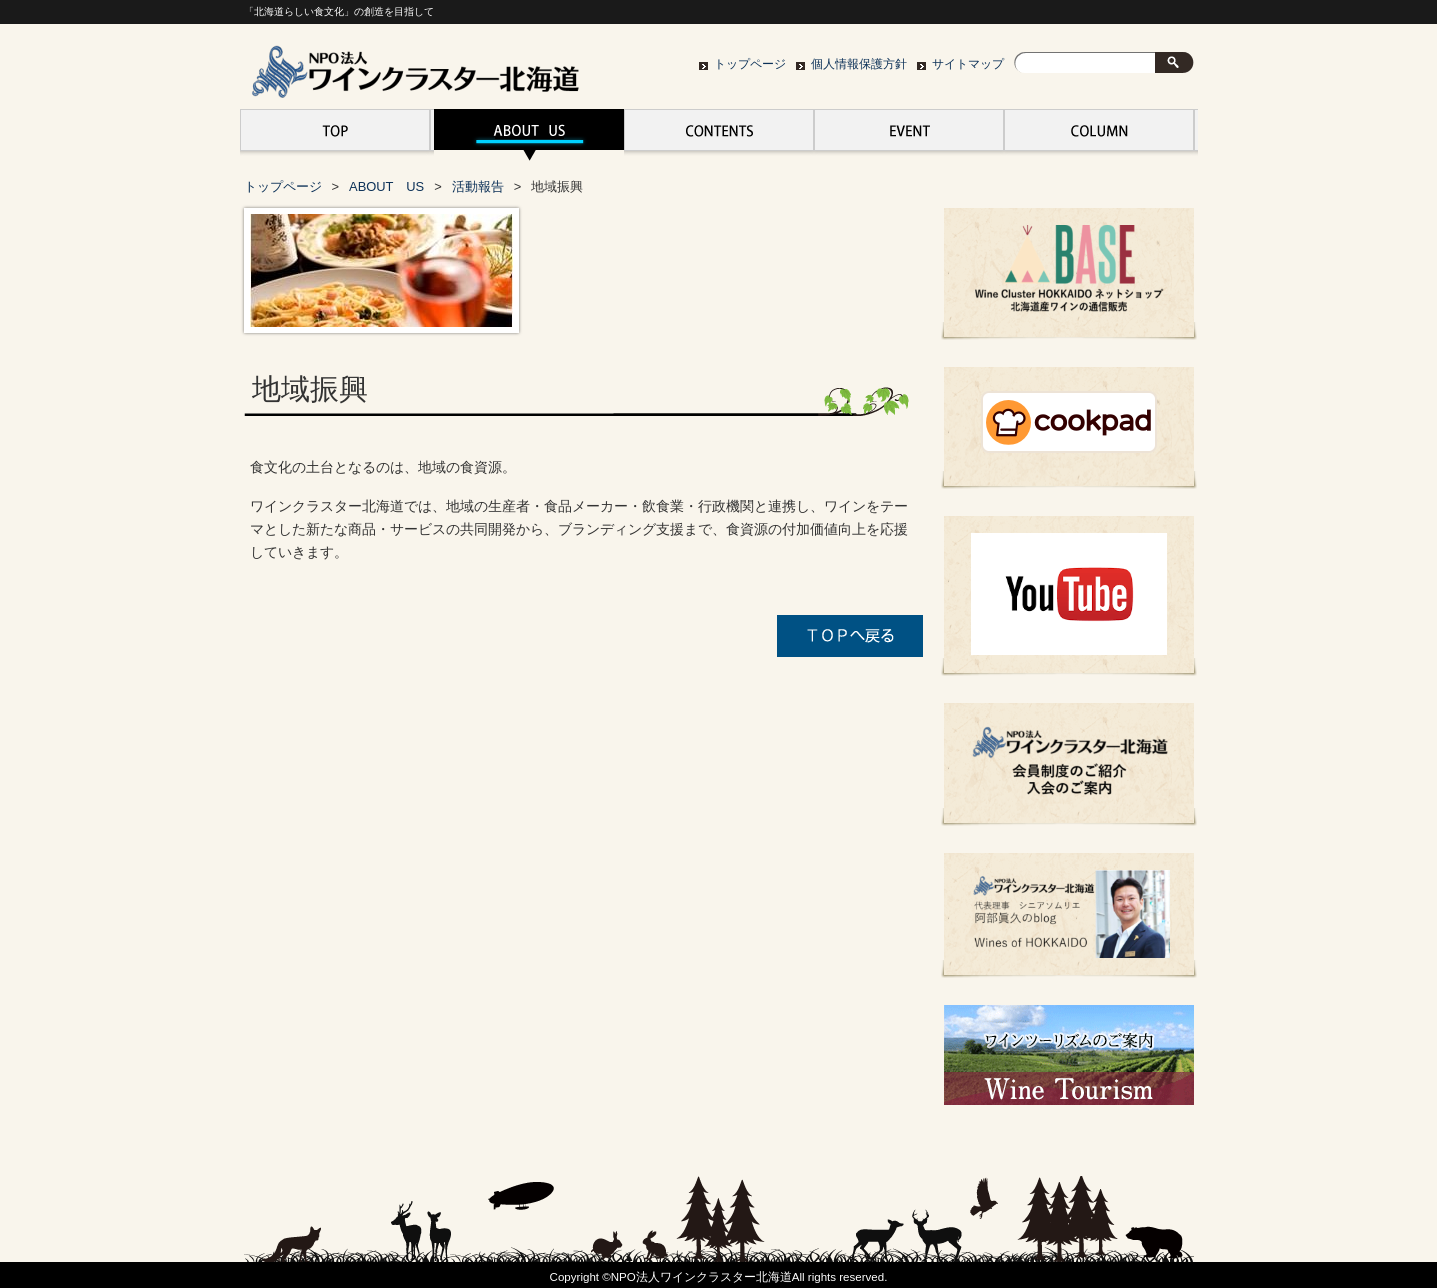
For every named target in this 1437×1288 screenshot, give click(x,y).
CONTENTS (719, 135)
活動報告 (478, 186)
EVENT (909, 135)
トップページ (750, 64)
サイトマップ (968, 64)
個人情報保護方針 (859, 64)
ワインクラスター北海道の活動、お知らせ (1099, 135)
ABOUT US (529, 135)
